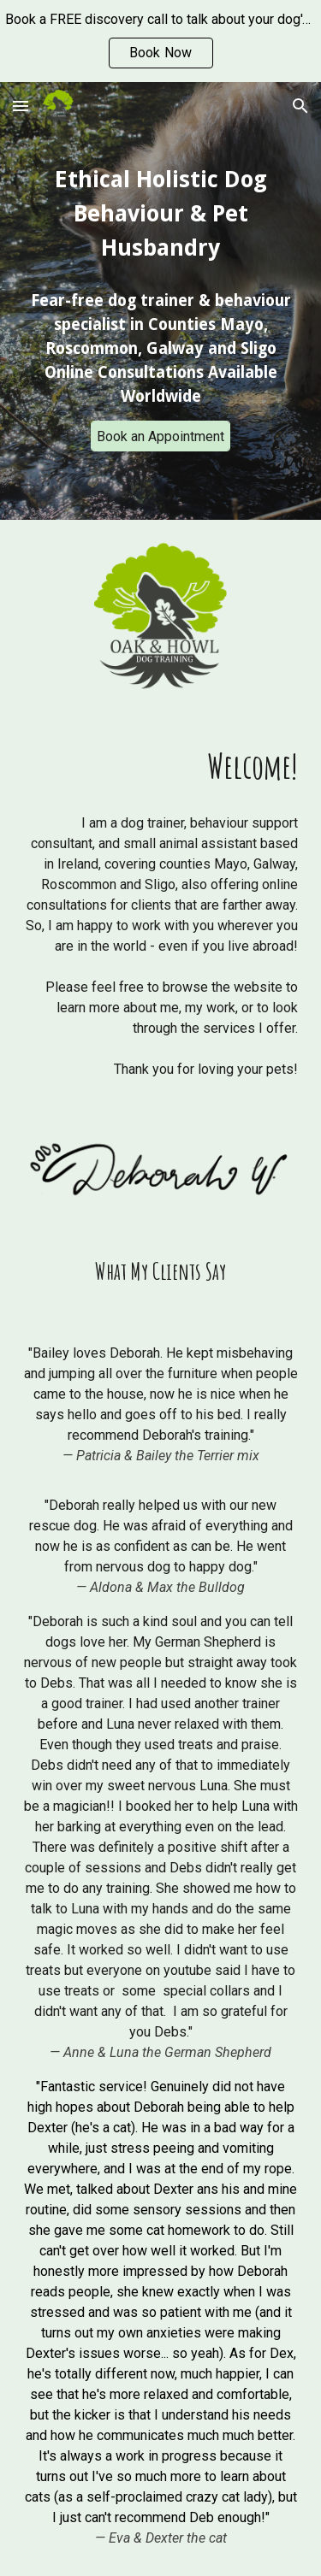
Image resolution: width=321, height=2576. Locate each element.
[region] (160, 41)
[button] (20, 105)
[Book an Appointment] (160, 436)
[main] (161, 213)
